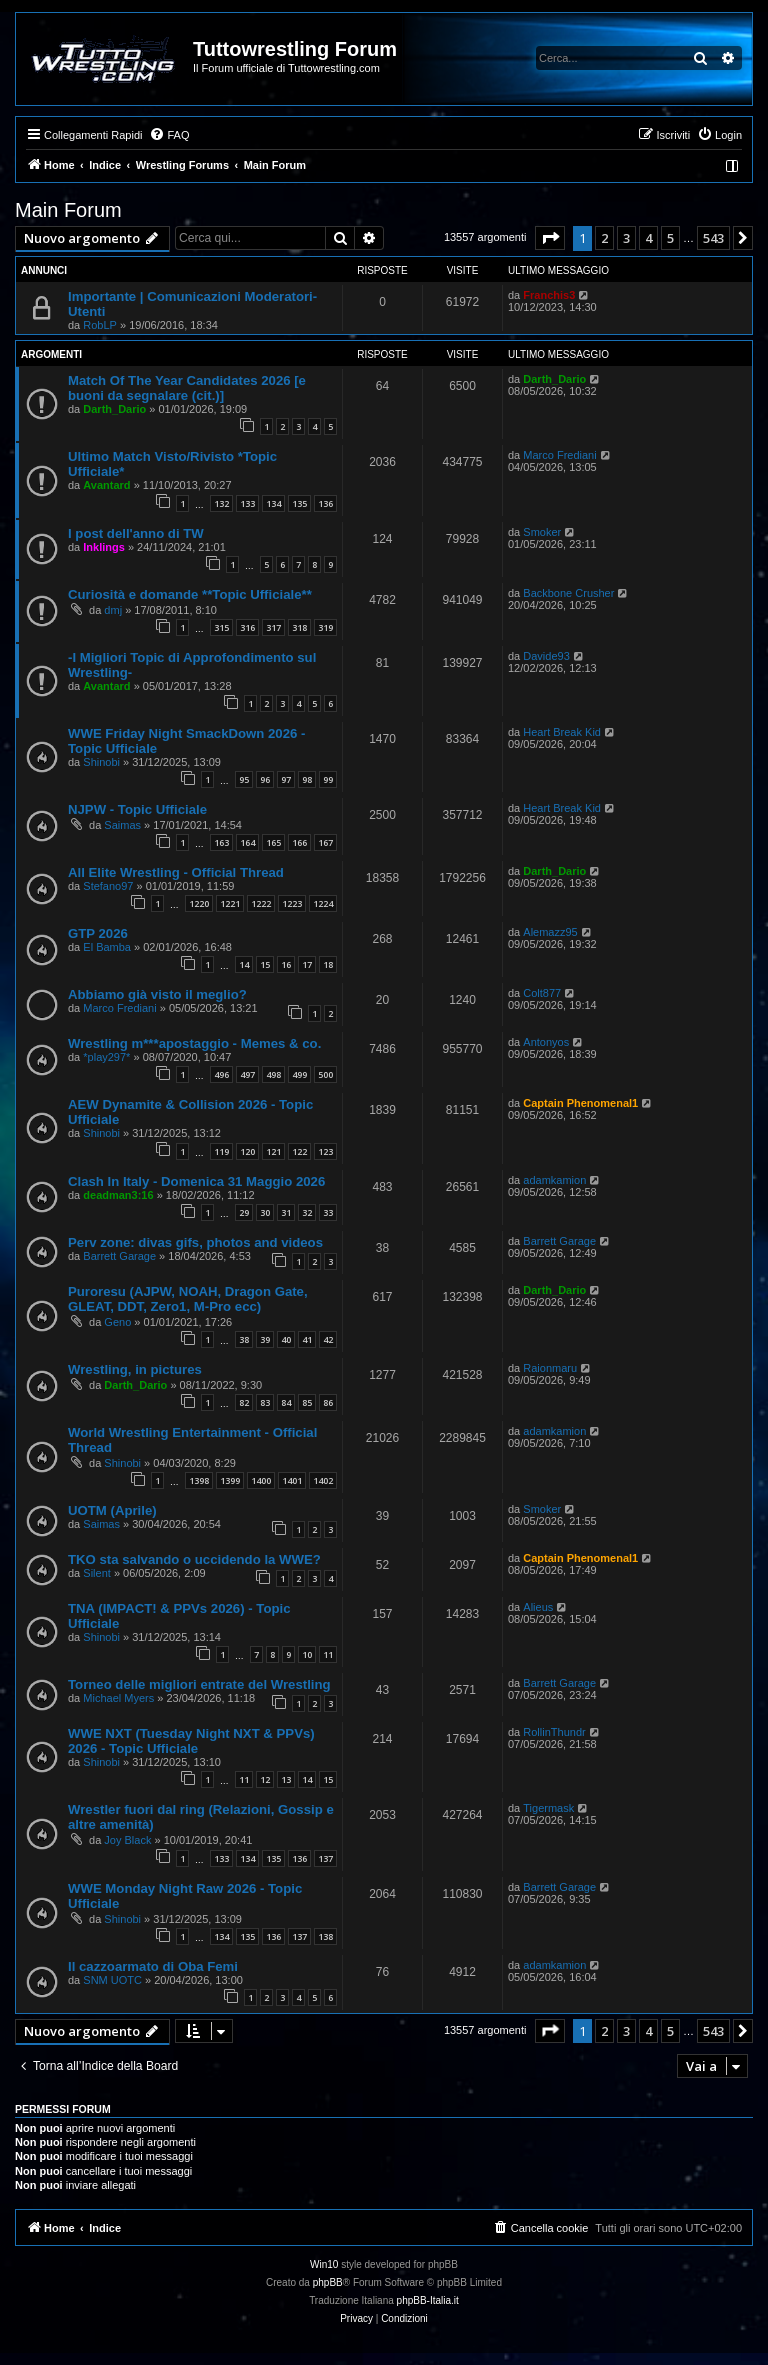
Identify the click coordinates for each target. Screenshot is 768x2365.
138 (325, 1936)
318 (299, 627)
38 (244, 1339)
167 (325, 842)
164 (247, 842)
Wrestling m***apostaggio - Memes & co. (194, 1043)
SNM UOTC (112, 1980)
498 (273, 1074)
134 (273, 503)
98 (307, 779)
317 (273, 627)
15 (265, 964)
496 (221, 1074)
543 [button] (713, 238)
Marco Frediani (559, 455)
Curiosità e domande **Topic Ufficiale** (190, 594)
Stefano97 (108, 886)
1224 (323, 903)
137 (325, 1858)
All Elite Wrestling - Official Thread (176, 872)
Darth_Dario (114, 409)
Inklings (104, 547)
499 (299, 1074)
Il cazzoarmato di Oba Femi (153, 1966)
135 (299, 503)
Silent (97, 1573)
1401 (292, 1480)
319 (325, 627)
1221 (230, 903)
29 (244, 1212)
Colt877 (542, 993)
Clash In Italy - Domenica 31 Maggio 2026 (196, 1181)
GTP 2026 (98, 933)
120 (247, 1151)
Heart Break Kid (562, 732)
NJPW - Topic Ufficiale (137, 809)
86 (328, 1402)
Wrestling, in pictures (135, 1369)
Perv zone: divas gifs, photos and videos (195, 1242)
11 (328, 1654)
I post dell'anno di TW (136, 533)
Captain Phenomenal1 (580, 1103)
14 (244, 964)
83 (265, 1402)
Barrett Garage (119, 1256)
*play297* (106, 1057)
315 (221, 627)
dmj (113, 610)
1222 (261, 903)
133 (247, 503)
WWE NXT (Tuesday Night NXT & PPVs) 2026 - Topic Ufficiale (191, 1741)
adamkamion (554, 1180)
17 (307, 964)
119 (221, 1151)
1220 (199, 903)
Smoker (542, 532)
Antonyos (546, 1042)
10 (307, 1654)
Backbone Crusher (568, 593)
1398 (199, 1480)
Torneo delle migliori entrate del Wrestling (199, 1684)
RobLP (100, 325)
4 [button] (648, 238)
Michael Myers (118, 1698)
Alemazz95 (550, 932)
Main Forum (68, 210)
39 (265, 1339)
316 (247, 627)
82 (244, 1402)
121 (273, 1151)
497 (247, 1074)
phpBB (328, 2282)
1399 (230, 1480)
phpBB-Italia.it (428, 2300)
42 (328, 1339)
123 (325, 1151)
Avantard (106, 485)
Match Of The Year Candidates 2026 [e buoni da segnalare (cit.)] (187, 388)
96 (265, 779)
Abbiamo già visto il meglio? (157, 994)
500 (325, 1074)
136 (325, 503)
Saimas (122, 825)
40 (286, 1339)
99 (328, 779)
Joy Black (127, 1840)
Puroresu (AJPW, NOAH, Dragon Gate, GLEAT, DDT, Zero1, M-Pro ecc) (188, 1299)
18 (328, 964)
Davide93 (546, 656)
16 (286, 964)
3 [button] (626, 238)
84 (286, 1402)
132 (221, 503)
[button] (550, 238)
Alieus (538, 1607)
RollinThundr (554, 1732)
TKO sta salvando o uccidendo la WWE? (194, 1559)
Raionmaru (550, 1368)
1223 (292, 903)
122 (299, 1151)
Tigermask (548, 1808)
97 (286, 779)
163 (221, 842)
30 (265, 1212)
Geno (117, 1322)
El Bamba (107, 947)
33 (328, 1212)
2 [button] (604, 238)
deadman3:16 (118, 1195)
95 (244, 779)
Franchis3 (549, 295)
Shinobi (101, 762)
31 (286, 1212)
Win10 (324, 2264)
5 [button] (670, 238)
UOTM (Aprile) (112, 1510)
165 (273, 842)
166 (299, 842)
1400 (261, 1480)
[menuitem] (169, 135)
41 (307, 1339)
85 (307, 1402)
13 (286, 1779)
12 (265, 1779)
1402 (323, 1480)
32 (307, 1212)
